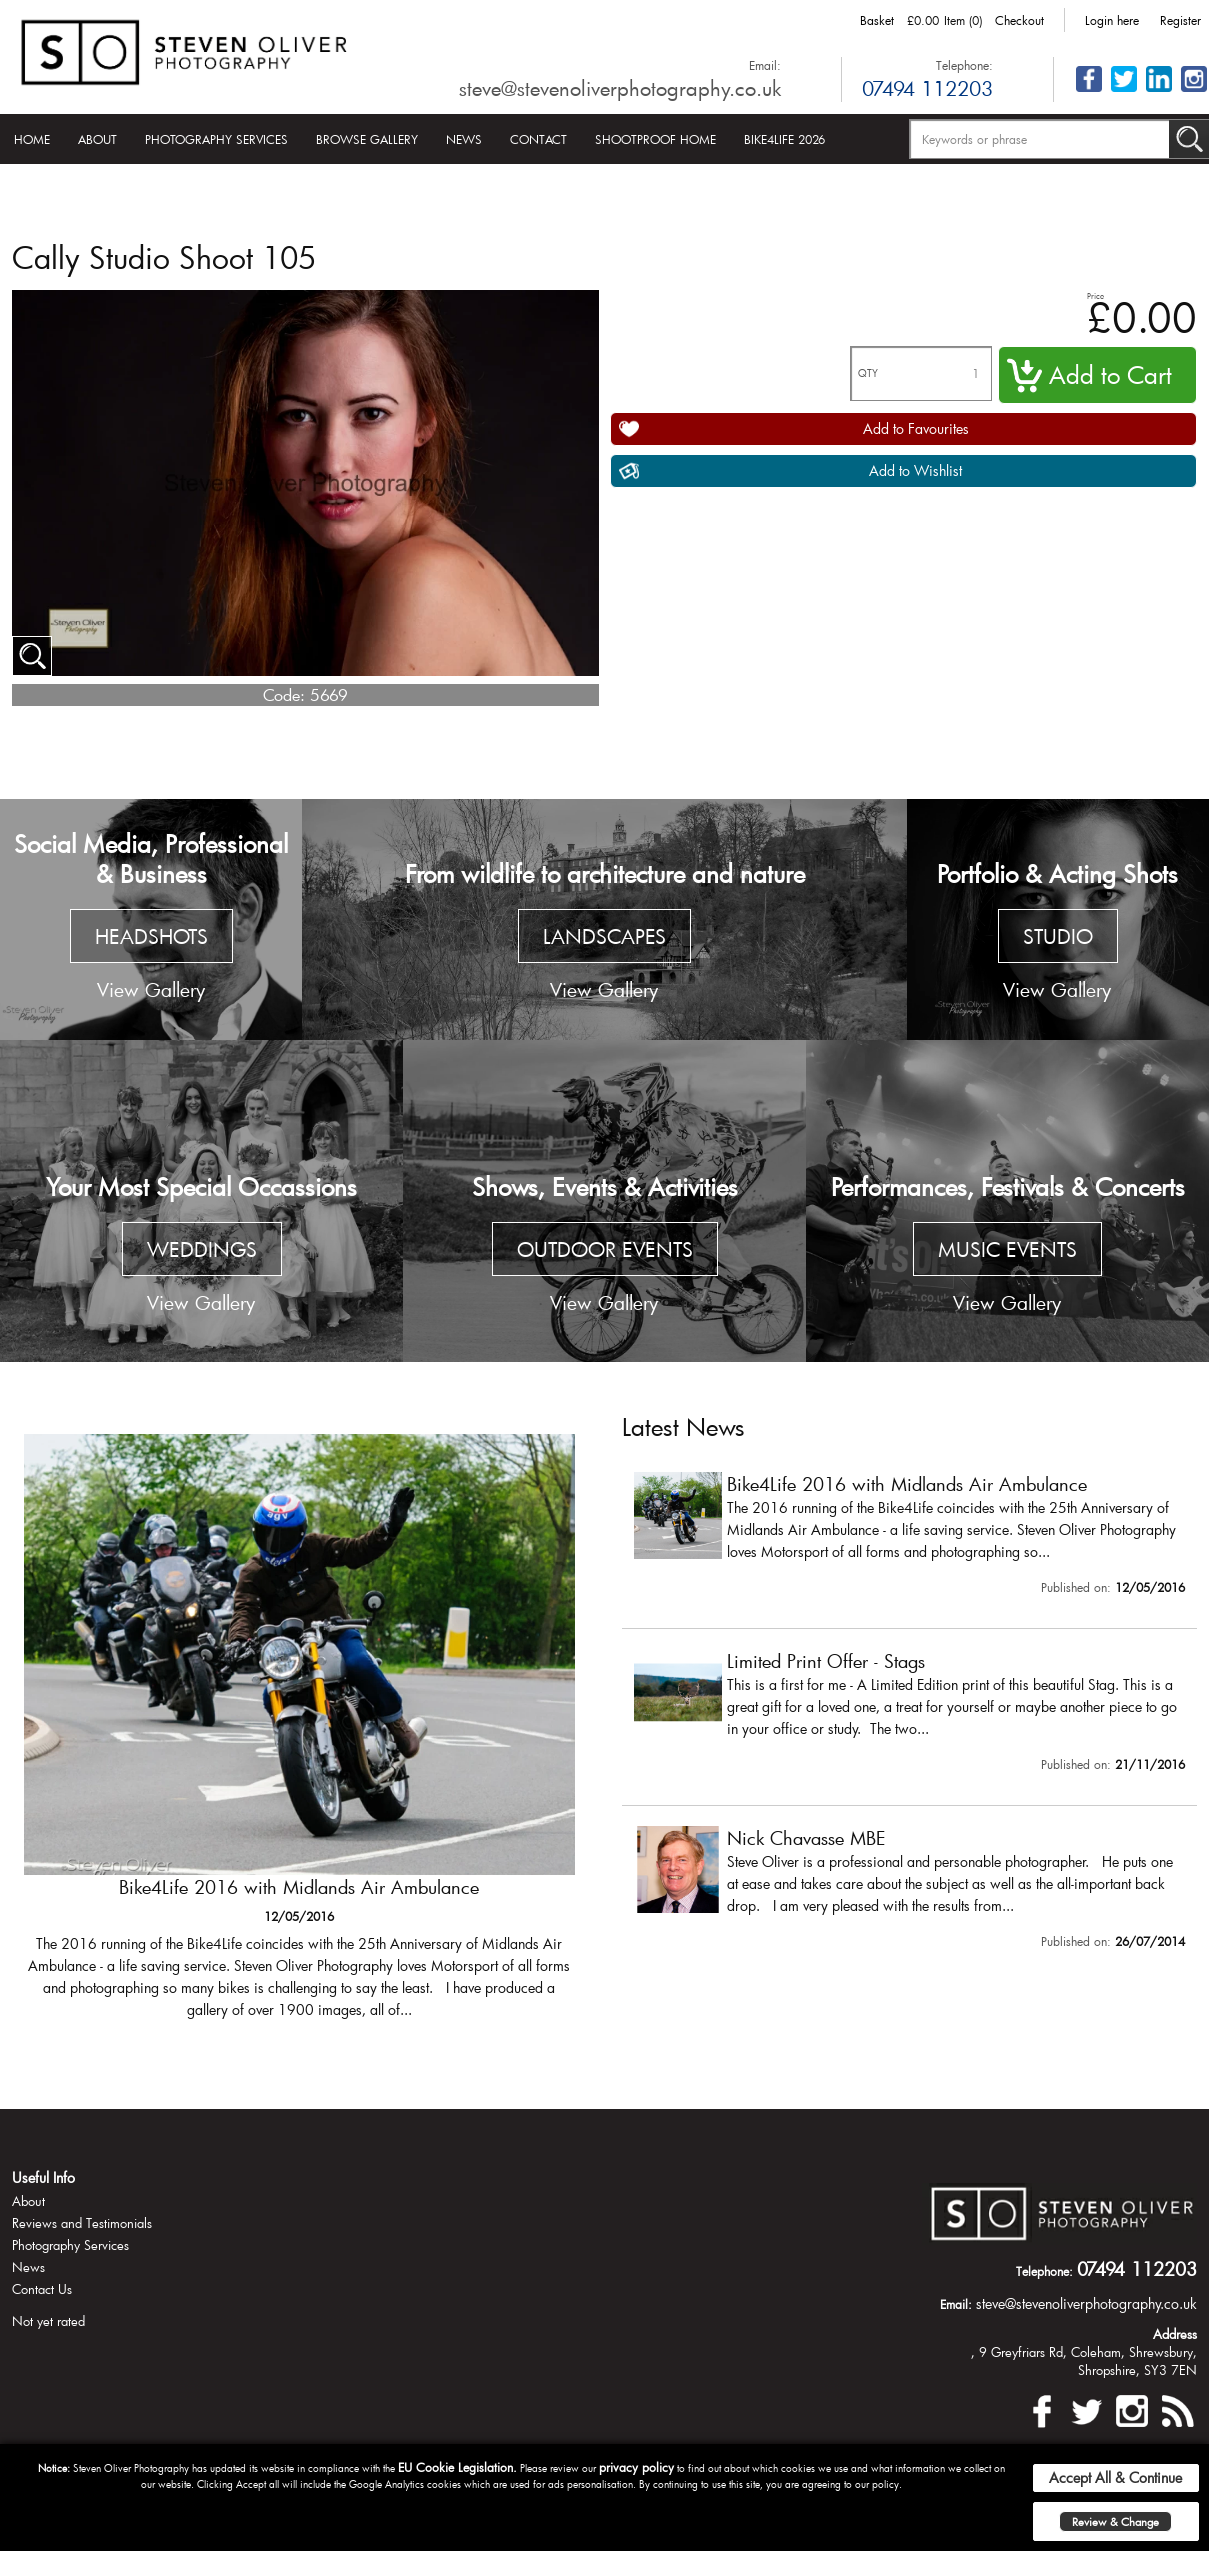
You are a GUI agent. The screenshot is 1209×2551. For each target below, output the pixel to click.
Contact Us (42, 2289)
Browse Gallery (367, 139)
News (464, 139)
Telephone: (964, 65)
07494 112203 (927, 88)
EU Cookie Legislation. (457, 2467)
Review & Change (1115, 2521)
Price (1095, 295)
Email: (765, 65)
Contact (538, 139)
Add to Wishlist (915, 470)
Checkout (1019, 20)
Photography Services (216, 139)
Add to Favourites (916, 428)
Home (32, 139)
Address (1175, 2334)
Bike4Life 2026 (784, 139)
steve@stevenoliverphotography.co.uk (620, 88)
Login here (1112, 20)
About (97, 139)
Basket (877, 20)
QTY (868, 373)
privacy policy (636, 2467)
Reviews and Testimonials (82, 2223)
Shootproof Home (655, 139)
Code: (284, 694)
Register (1180, 20)
